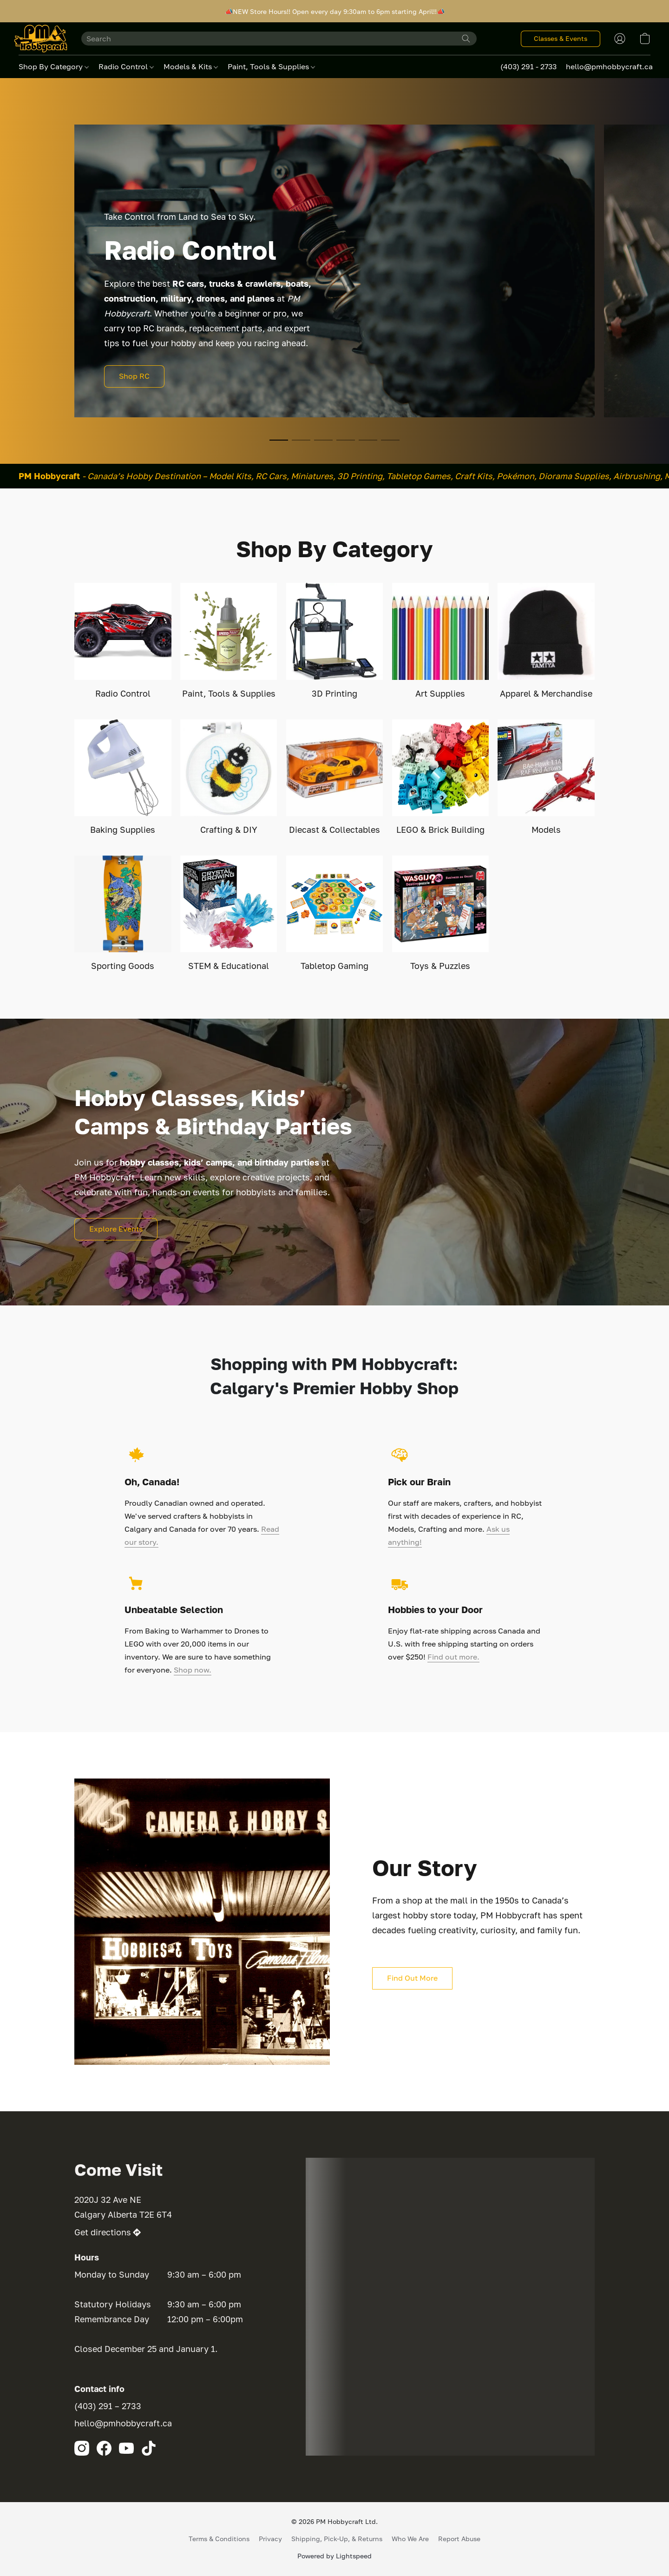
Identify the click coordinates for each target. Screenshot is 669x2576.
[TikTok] (148, 2448)
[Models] (546, 777)
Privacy (270, 2539)
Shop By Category (54, 66)
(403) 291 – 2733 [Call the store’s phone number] (107, 2406)
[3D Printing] (334, 641)
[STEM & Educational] (228, 914)
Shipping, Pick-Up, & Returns (336, 2539)
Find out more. (453, 1656)
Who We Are (410, 2539)
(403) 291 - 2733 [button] (528, 66)
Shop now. (192, 1669)
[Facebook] (104, 2448)
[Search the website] (466, 38)
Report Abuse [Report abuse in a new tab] (459, 2539)
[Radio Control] (122, 641)
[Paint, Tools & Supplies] (228, 641)
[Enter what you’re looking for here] (279, 39)
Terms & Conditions (219, 2539)
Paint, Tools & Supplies (271, 66)
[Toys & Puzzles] (440, 914)
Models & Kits (191, 66)
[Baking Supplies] (122, 777)
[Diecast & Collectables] (334, 777)
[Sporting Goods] (122, 914)
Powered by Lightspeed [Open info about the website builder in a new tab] (334, 2556)
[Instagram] (81, 2448)
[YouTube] (126, 2448)
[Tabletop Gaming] (334, 914)
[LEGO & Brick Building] (440, 777)
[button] (41, 38)
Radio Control (126, 66)
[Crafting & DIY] (228, 777)
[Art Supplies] (440, 641)
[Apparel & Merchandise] (546, 641)
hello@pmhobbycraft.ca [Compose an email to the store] (123, 2423)
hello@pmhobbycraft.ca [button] (609, 66)
